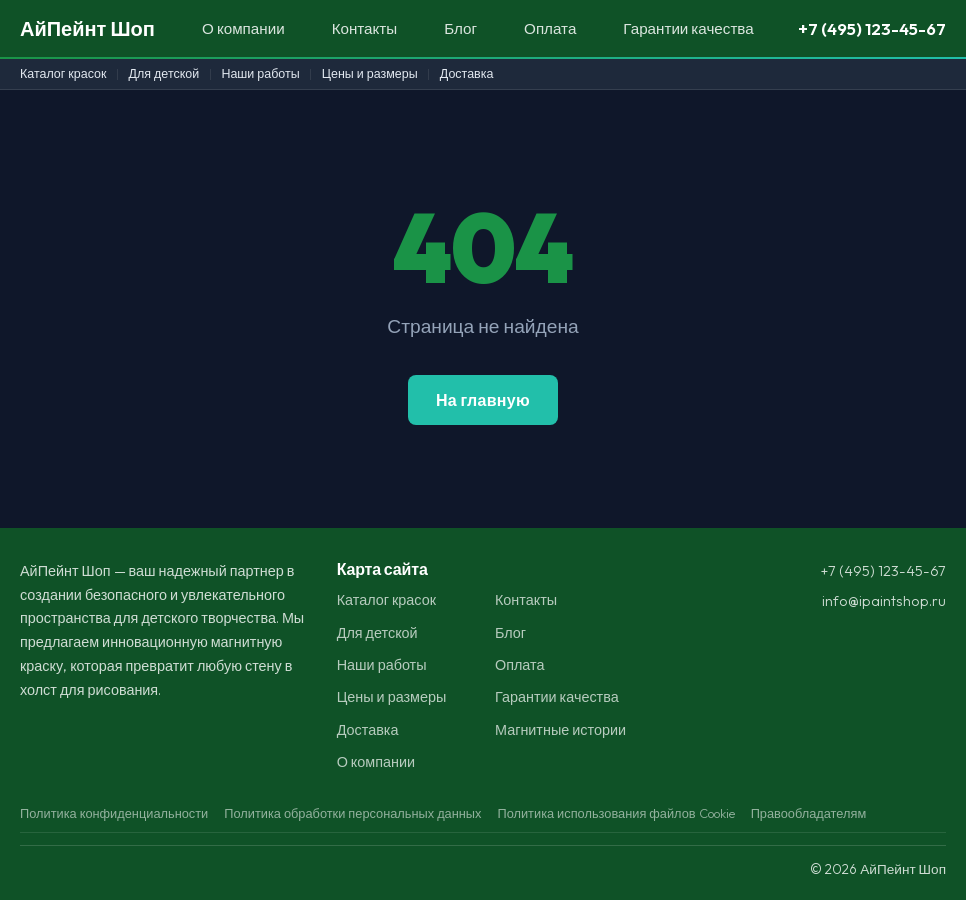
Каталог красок (63, 73)
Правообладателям (809, 813)
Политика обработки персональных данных (352, 813)
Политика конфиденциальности (114, 813)
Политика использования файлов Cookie (615, 813)
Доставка (467, 73)
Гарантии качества (688, 28)
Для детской (164, 73)
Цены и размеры (370, 73)
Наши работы (260, 73)
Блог (460, 28)
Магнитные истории (560, 730)
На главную (483, 400)
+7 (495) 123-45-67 (872, 28)
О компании (243, 28)
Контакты (365, 28)
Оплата (550, 28)
